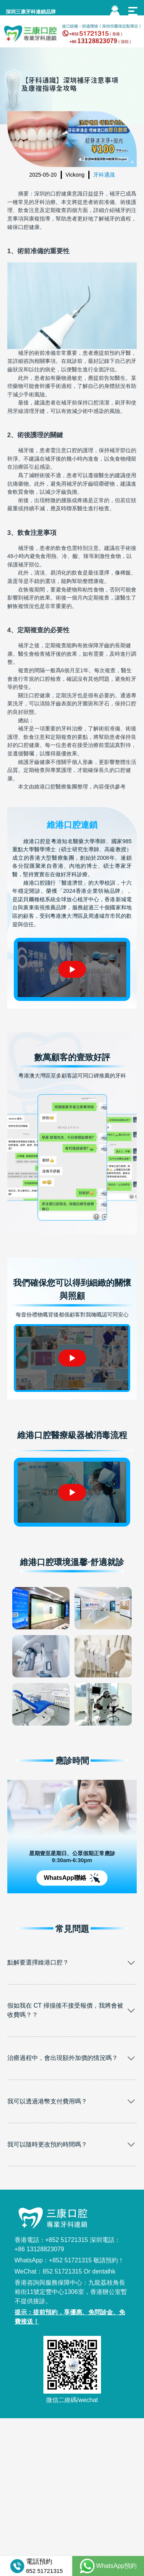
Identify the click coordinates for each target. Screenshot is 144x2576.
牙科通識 (104, 175)
